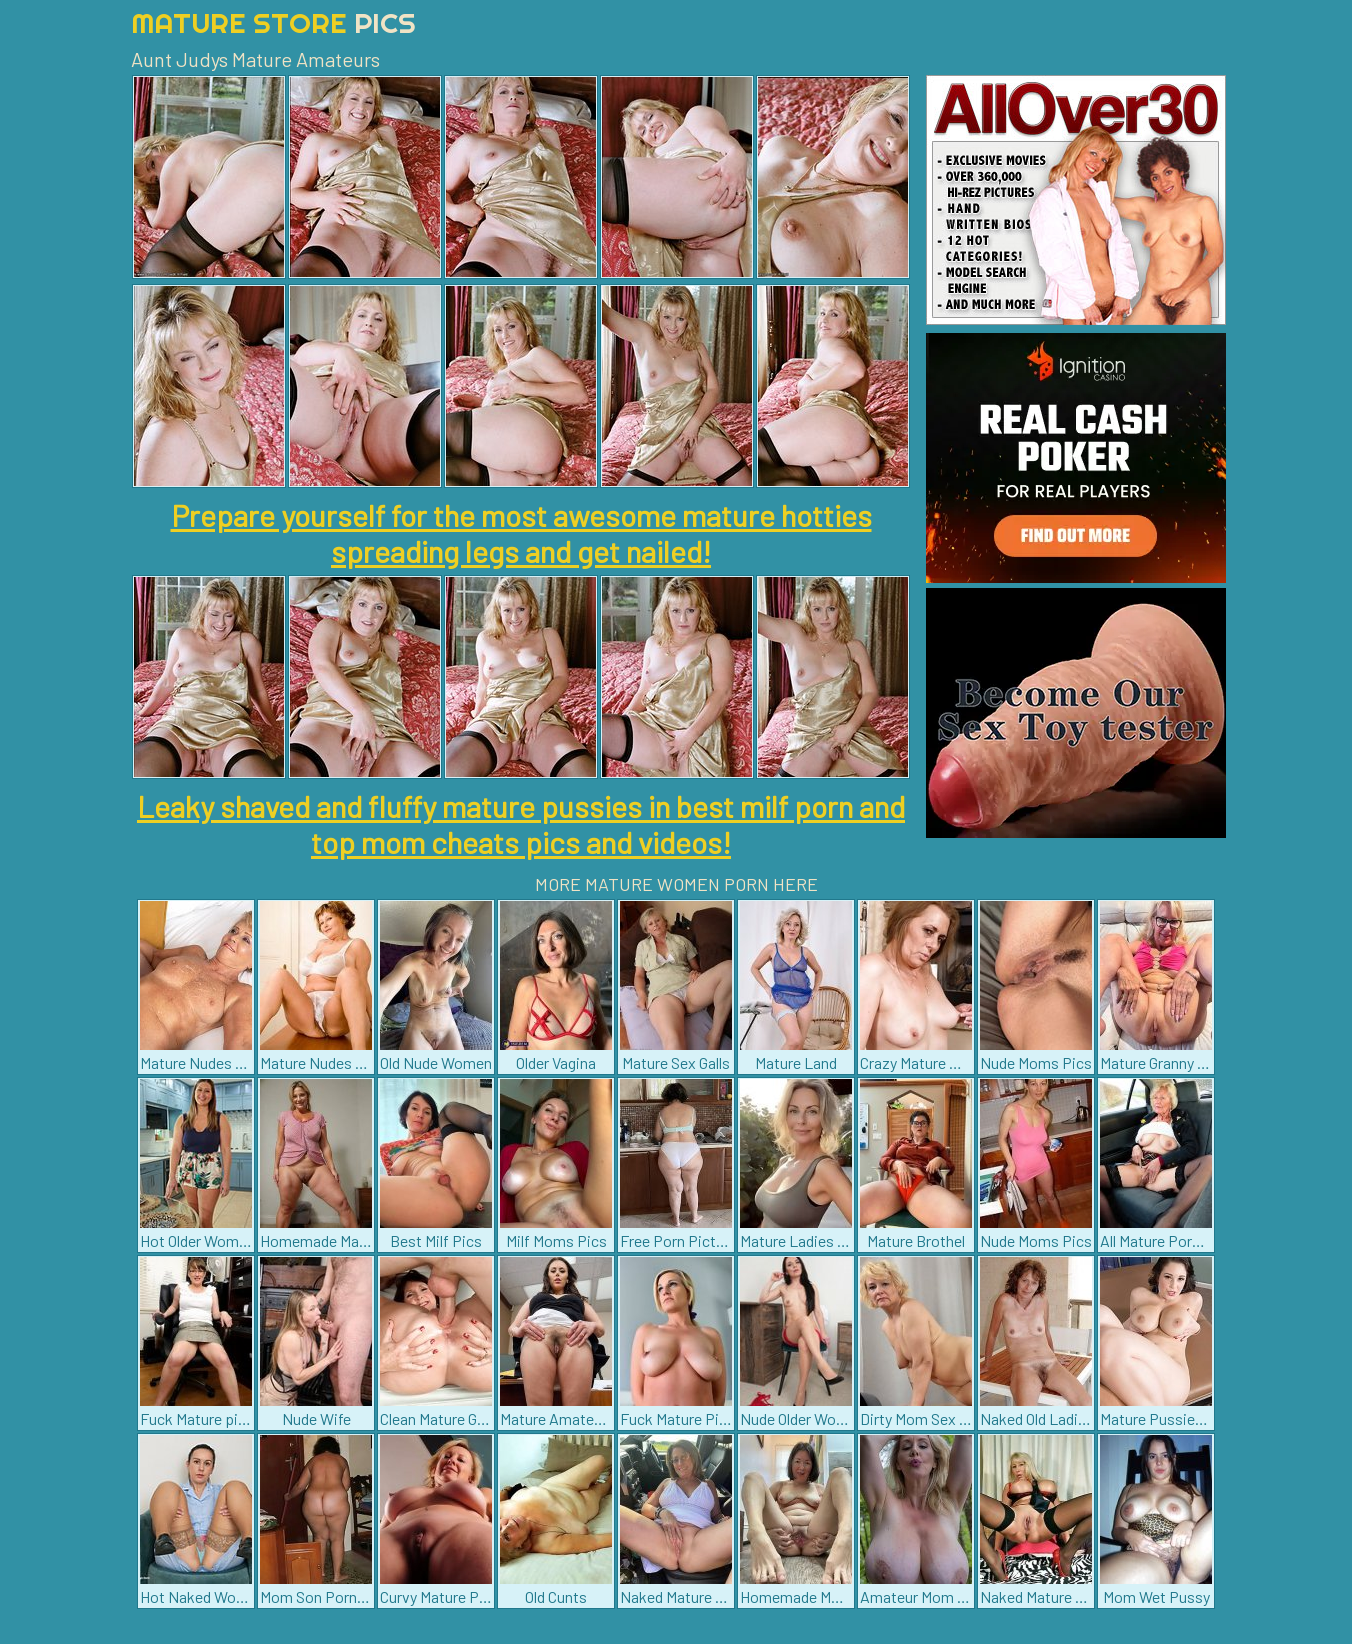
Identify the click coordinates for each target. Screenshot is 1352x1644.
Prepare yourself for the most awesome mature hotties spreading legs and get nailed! (521, 533)
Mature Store (273, 22)
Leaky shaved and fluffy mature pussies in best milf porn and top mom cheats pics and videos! (521, 824)
